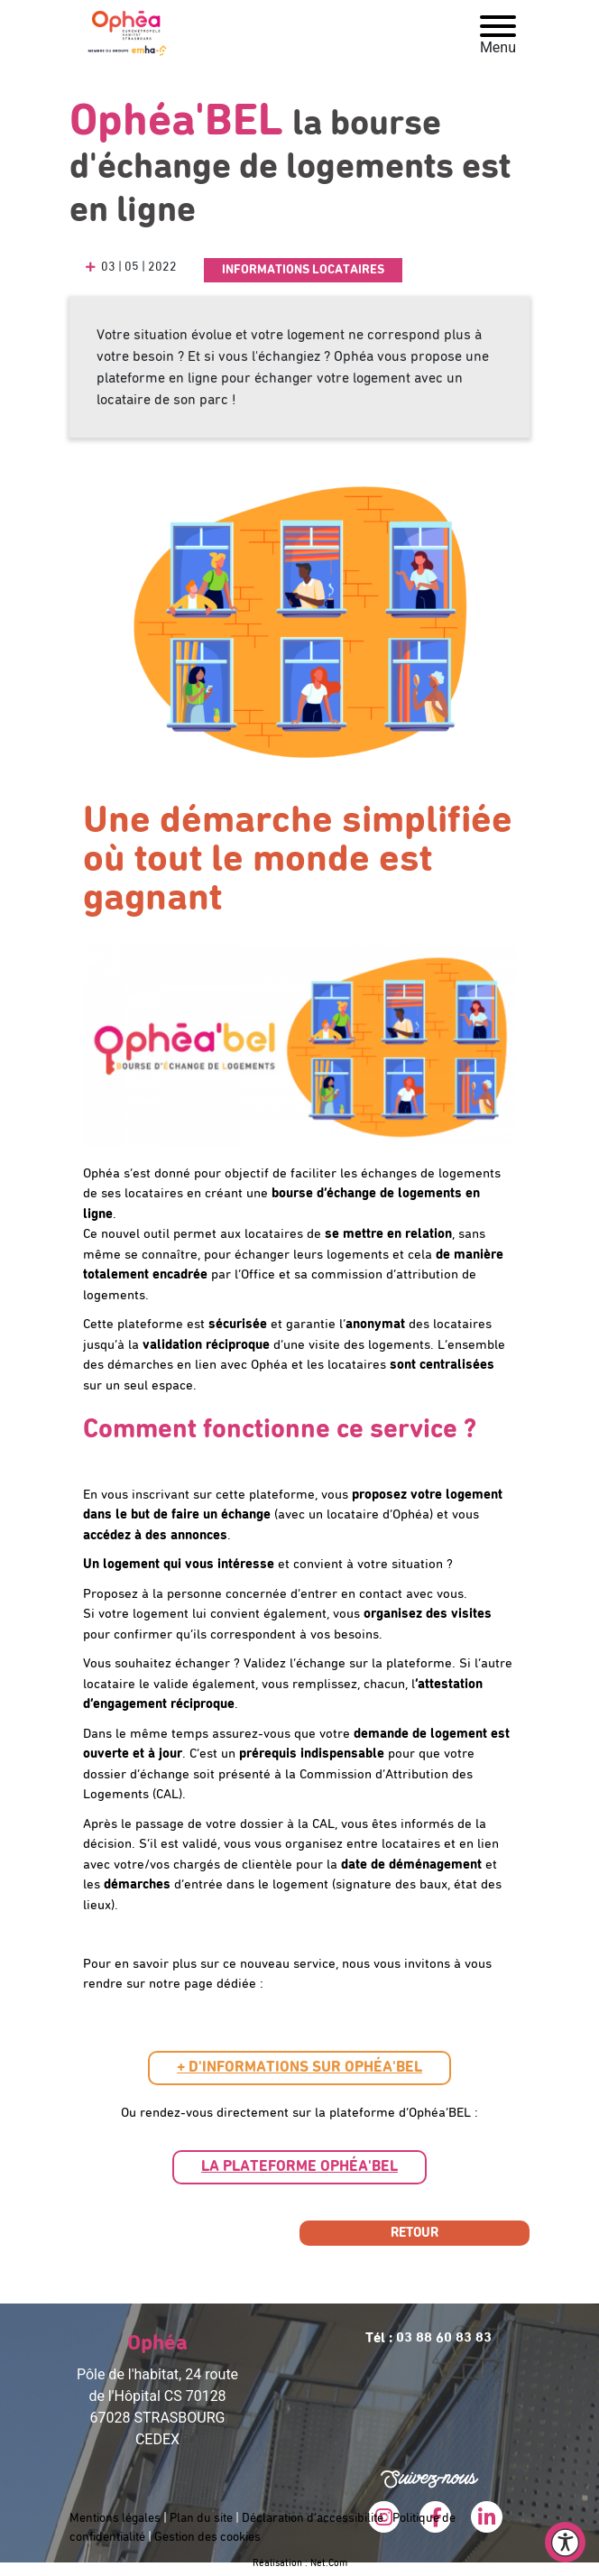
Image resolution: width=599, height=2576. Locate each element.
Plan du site (201, 2518)
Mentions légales (115, 2518)
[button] (299, 2068)
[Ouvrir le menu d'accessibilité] (565, 2542)
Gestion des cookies (207, 2537)
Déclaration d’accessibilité (312, 2518)
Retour (414, 2232)
